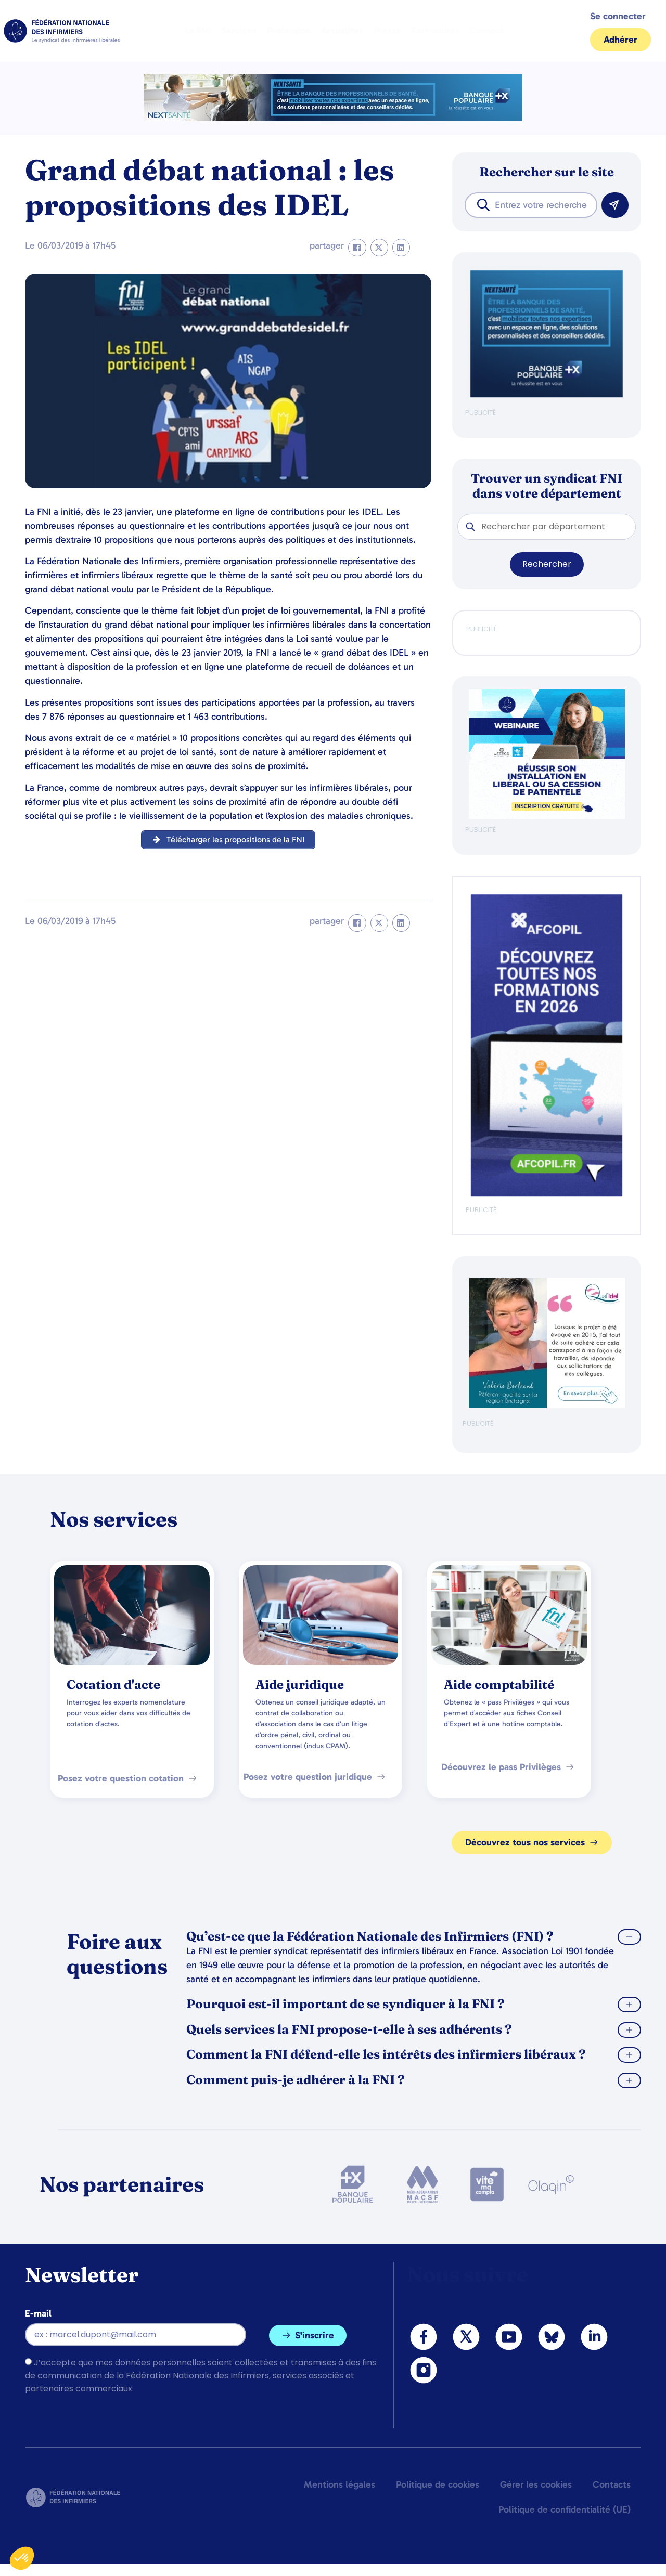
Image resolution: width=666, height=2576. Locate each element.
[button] (357, 247)
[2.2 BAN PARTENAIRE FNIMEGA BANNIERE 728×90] (333, 118)
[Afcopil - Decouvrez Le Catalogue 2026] (546, 1194)
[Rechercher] (615, 205)
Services (239, 30)
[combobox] (531, 205)
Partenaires (435, 30)
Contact (487, 30)
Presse (387, 30)
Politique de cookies (437, 2484)
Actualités (342, 30)
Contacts (612, 2484)
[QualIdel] (547, 1405)
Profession (289, 30)
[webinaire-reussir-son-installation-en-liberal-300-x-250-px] (547, 817)
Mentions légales (339, 2484)
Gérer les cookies (536, 2484)
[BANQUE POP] (546, 395)
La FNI (198, 30)
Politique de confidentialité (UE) (564, 2509)
